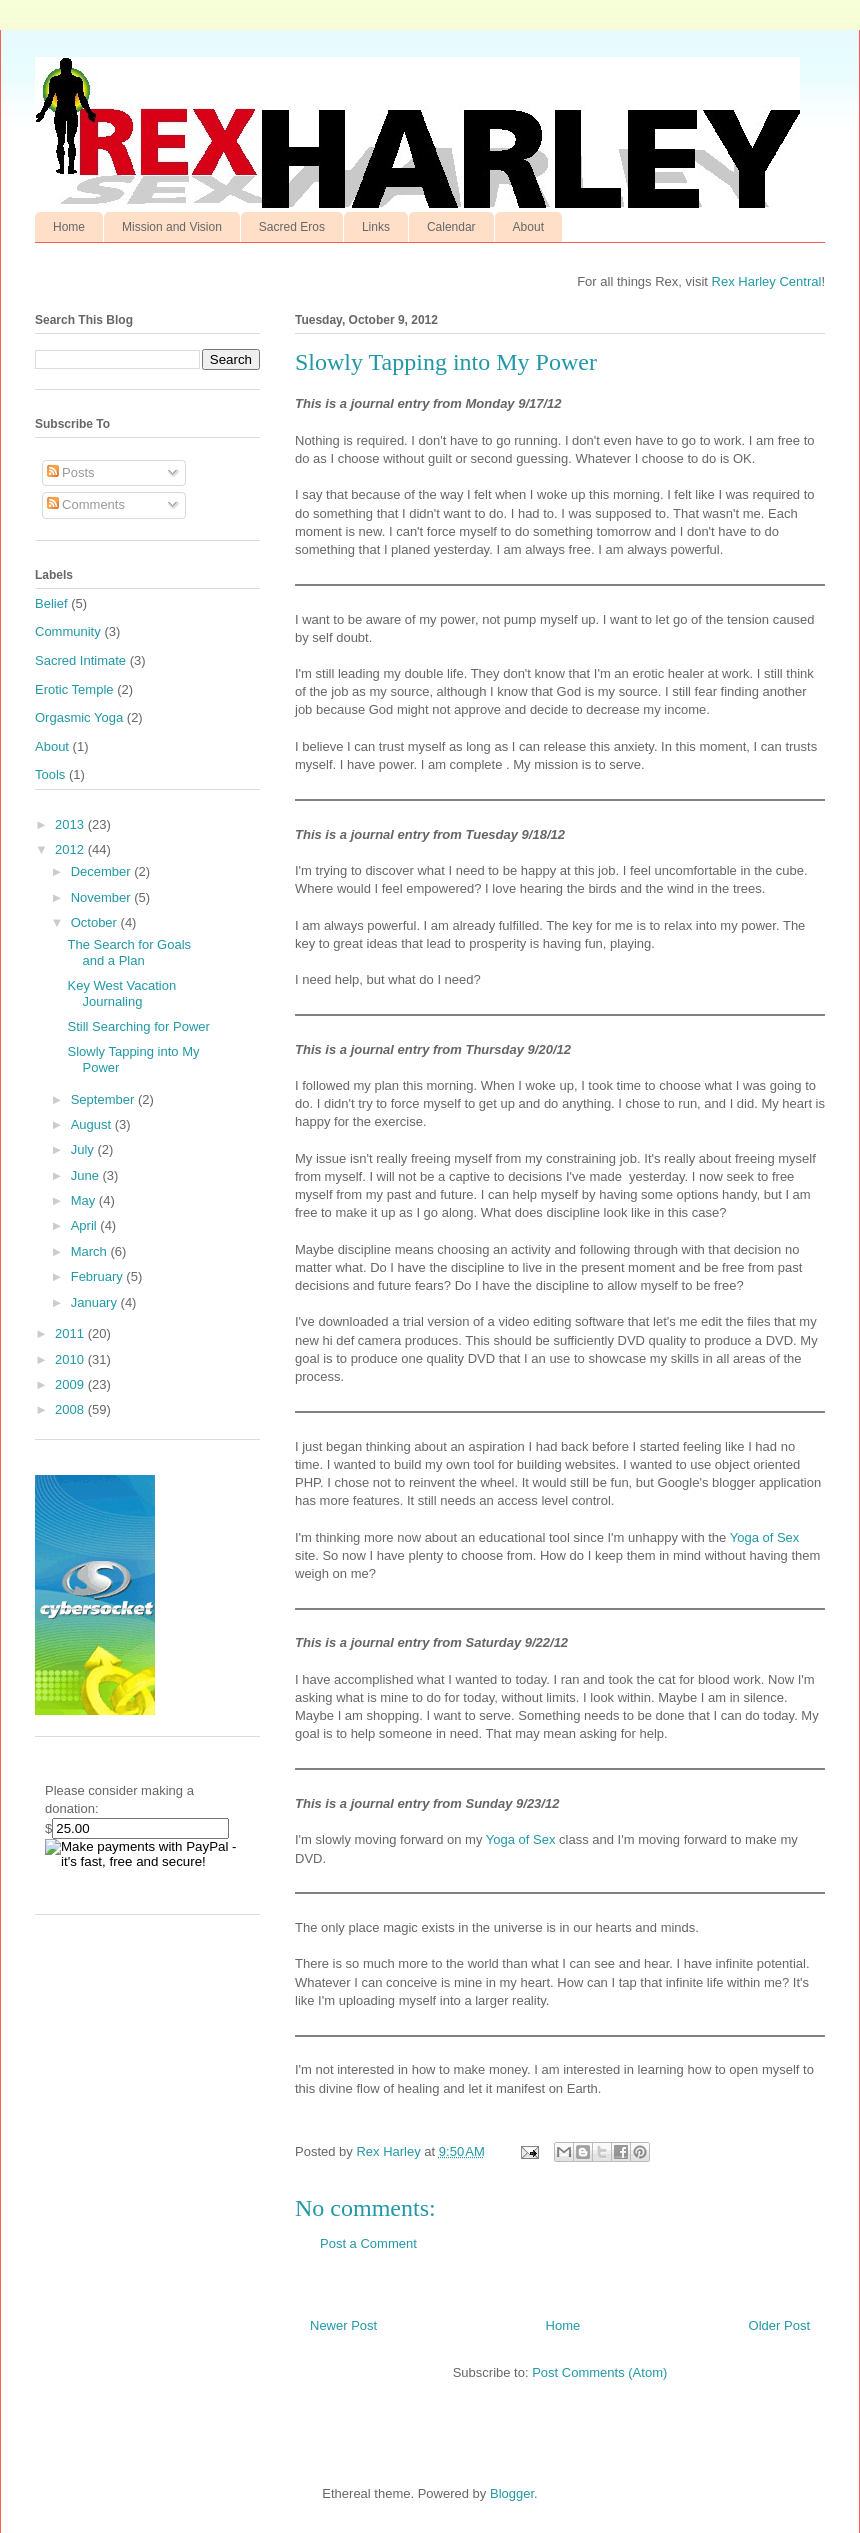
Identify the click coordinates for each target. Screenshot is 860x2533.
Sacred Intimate (80, 660)
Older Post (779, 2325)
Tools (50, 774)
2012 (71, 849)
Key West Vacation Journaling (121, 993)
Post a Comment (368, 2243)
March (91, 1251)
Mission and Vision (172, 227)
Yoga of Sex (765, 1537)
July (84, 1149)
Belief (51, 603)
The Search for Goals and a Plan (129, 952)
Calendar (451, 227)
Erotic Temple (74, 689)
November (103, 897)
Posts (71, 472)
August (93, 1124)
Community (68, 631)
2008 (71, 1409)
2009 (71, 1384)
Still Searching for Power (138, 1026)
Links (376, 227)
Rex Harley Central (767, 281)
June (87, 1175)
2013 (71, 824)
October (96, 922)
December (103, 871)
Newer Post (343, 2325)
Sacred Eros (292, 227)
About (528, 227)
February (99, 1276)
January (96, 1302)
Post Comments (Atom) (599, 2372)
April (86, 1225)
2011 (71, 1333)
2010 (71, 1359)
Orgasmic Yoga (79, 717)
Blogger (512, 2493)
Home (69, 227)
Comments (86, 504)
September (104, 1099)
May (85, 1200)
